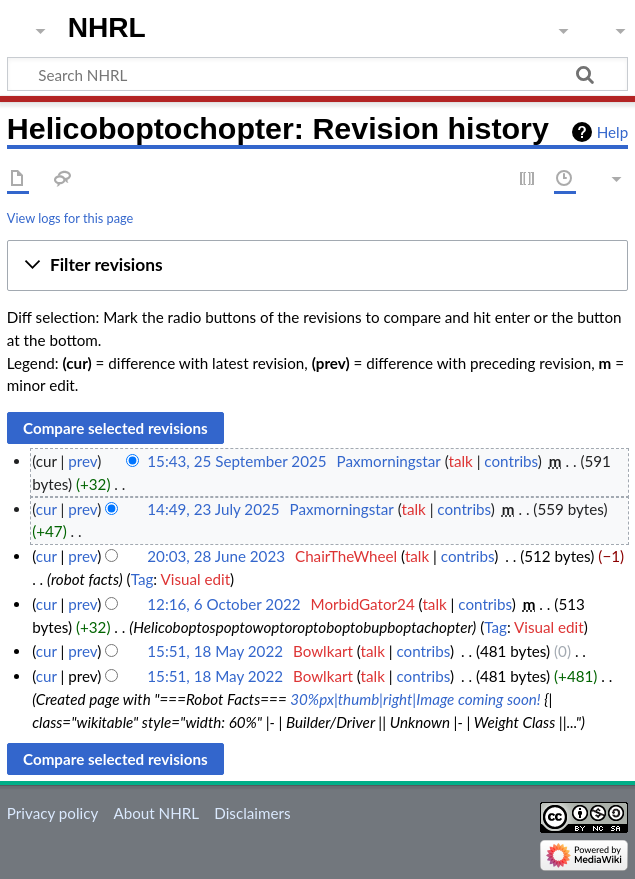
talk (460, 461)
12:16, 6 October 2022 (223, 604)
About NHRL (156, 813)
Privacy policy (52, 813)
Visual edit (195, 579)
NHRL (107, 27)
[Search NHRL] (317, 74)
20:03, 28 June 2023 (216, 556)
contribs (510, 461)
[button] (317, 266)
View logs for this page (70, 218)
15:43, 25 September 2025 (236, 461)
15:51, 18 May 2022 (215, 651)
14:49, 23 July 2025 (213, 509)
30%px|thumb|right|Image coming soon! (415, 699)
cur (46, 509)
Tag (142, 579)
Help (612, 132)
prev (82, 461)
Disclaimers (252, 813)
